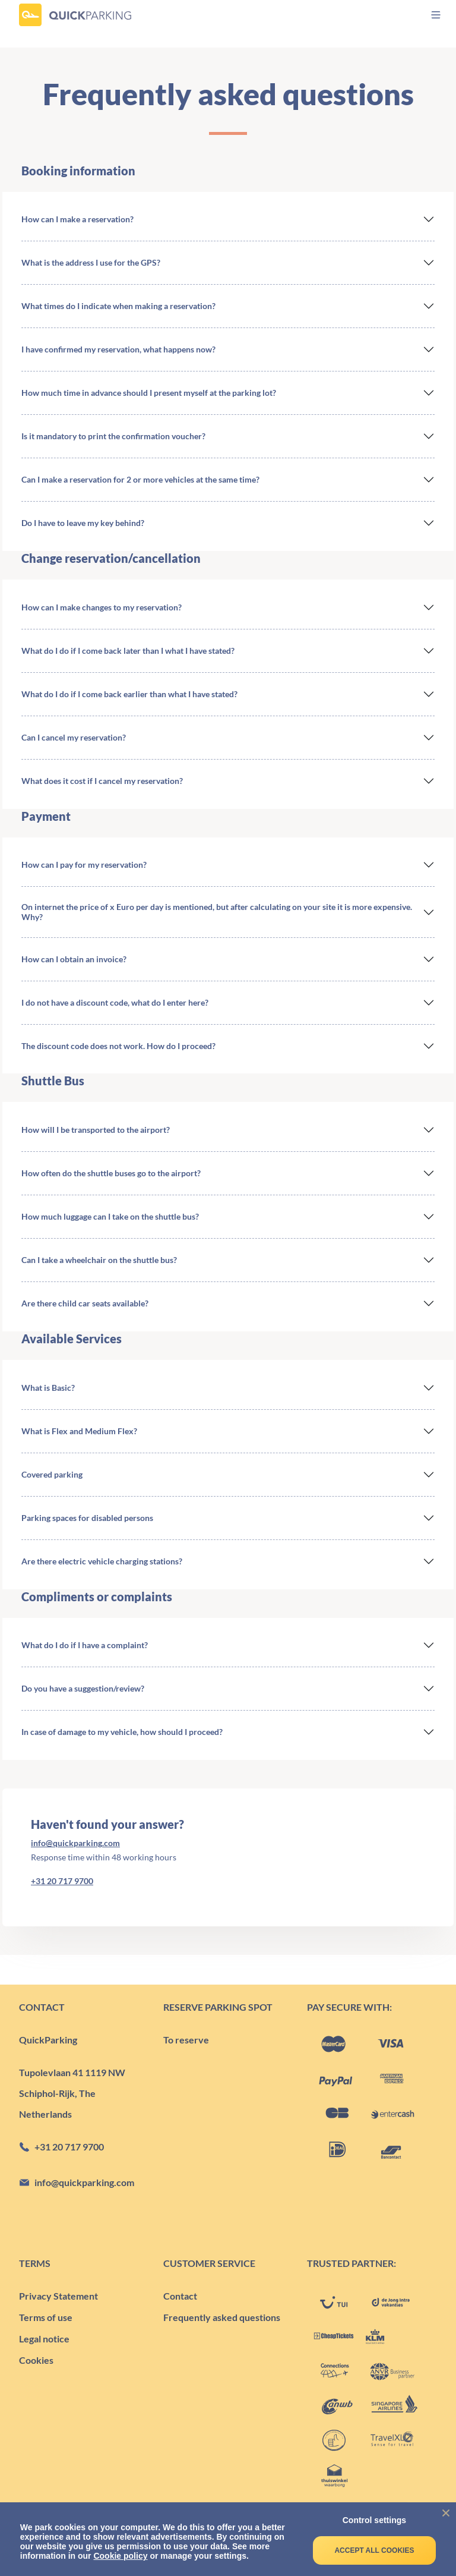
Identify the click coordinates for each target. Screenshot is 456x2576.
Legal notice (44, 2338)
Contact (180, 2295)
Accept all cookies (374, 2550)
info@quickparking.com (75, 1843)
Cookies (36, 2360)
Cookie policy (120, 2556)
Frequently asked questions (221, 2317)
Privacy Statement (58, 2295)
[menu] (425, 15)
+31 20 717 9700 (62, 1881)
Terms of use (45, 2317)
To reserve (186, 2039)
